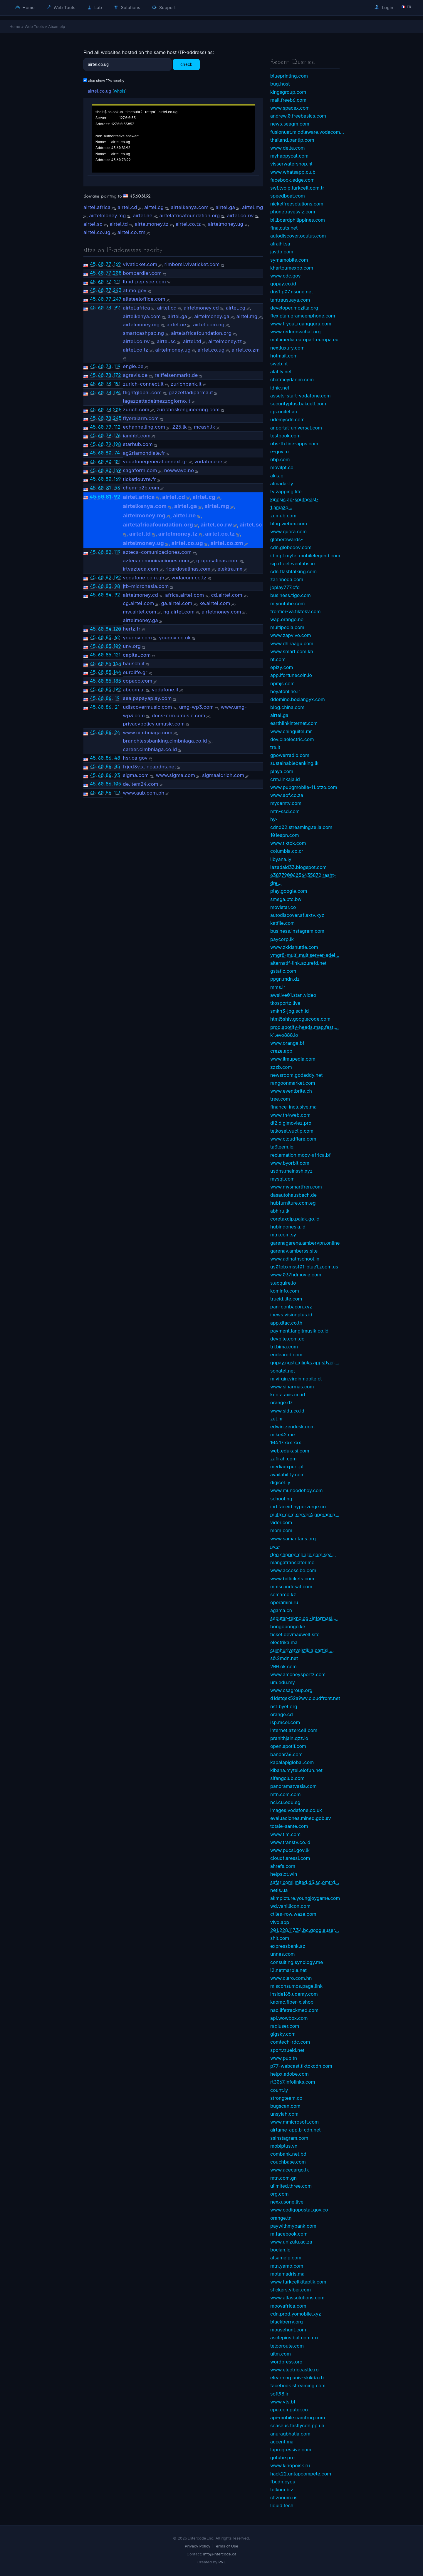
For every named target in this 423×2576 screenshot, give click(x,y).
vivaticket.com (140, 264)
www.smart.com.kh (291, 651)
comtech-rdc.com (290, 2042)
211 (117, 282)
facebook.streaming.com (297, 2385)
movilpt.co (281, 467)
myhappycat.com (289, 156)
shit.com (279, 1938)
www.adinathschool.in (294, 1259)
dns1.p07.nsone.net (291, 292)
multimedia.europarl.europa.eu (304, 339)
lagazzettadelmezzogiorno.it (156, 401)
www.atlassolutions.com (297, 2298)
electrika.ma (284, 1642)
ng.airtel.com (178, 612)
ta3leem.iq (281, 1147)
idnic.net (279, 388)
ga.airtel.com (176, 603)
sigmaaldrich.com (223, 775)
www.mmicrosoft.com (294, 2122)
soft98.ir (279, 2394)
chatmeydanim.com (292, 379)
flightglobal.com (142, 392)
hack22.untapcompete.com (300, 2474)
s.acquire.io (283, 1283)
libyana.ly (280, 859)
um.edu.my (282, 1682)
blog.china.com (287, 707)
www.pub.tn (283, 2058)
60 (101, 264)
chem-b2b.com (141, 488)
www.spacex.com (290, 108)
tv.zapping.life (286, 491)
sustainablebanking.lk (294, 763)
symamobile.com (289, 260)
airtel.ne (142, 215)
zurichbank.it (186, 384)
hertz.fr (131, 629)
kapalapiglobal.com (292, 1762)
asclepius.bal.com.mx (294, 2338)
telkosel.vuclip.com (291, 1131)
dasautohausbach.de (293, 1195)
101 (117, 461)
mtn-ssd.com (285, 811)
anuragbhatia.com (290, 2434)
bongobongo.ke (287, 1626)
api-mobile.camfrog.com (297, 2417)
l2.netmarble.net (288, 1970)
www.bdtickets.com (292, 1579)
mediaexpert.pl (286, 1467)
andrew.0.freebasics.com (298, 116)
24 (117, 732)
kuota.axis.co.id (287, 1395)
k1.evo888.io (284, 1035)
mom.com (281, 1530)
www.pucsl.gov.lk (290, 1850)
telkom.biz (281, 2490)
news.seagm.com (289, 124)
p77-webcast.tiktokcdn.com (301, 2066)
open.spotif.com (288, 1746)
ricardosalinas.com (187, 569)
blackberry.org (286, 2322)
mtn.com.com (285, 1794)
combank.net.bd (288, 2154)
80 (108, 453)
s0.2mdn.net (284, 1658)
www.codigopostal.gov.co (299, 2210)
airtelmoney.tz (152, 224)
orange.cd (281, 1714)
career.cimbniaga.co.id (150, 749)
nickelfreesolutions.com (296, 204)
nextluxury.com (287, 348)
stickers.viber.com (290, 2290)
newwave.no (179, 470)
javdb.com (281, 252)
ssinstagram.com (289, 2138)
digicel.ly (280, 1482)
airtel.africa (96, 207)
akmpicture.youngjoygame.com (305, 1898)
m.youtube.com (287, 603)
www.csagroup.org (291, 1690)
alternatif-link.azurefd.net (298, 963)
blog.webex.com (288, 523)
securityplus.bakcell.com (298, 404)
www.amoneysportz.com (297, 1674)
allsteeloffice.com (144, 299)
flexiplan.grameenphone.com (302, 316)
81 (108, 488)
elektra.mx (229, 569)
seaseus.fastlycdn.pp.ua (297, 2425)
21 (117, 707)
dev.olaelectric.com (292, 739)
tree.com (280, 1099)
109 (117, 646)
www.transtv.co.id (290, 1842)
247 (117, 299)
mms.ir (277, 987)
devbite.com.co (287, 1339)
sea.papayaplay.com (147, 698)
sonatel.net (282, 1371)
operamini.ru (284, 1602)
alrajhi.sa (280, 244)
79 (108, 427)
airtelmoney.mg (107, 215)
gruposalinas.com (217, 561)
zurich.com (136, 409)
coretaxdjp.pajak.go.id (294, 1219)
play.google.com (288, 891)
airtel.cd (127, 207)
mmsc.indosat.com (291, 1586)
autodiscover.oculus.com (298, 236)
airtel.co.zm (131, 232)
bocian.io (280, 2250)
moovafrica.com (288, 2306)
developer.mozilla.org (294, 308)
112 (117, 427)
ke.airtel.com (214, 603)
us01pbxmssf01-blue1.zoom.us (304, 1267)
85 (108, 637)
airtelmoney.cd (201, 308)
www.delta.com (287, 148)
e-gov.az (280, 451)
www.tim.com (285, 1834)
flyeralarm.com (141, 418)
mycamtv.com (285, 803)
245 (117, 418)
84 (108, 595)
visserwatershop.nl (291, 164)
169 (117, 264)
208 (117, 273)
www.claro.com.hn (291, 1978)
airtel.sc (93, 224)
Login (384, 7)
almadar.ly (281, 484)
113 (117, 792)
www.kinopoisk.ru (290, 2465)
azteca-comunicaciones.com (157, 552)
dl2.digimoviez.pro (290, 1123)
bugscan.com (285, 2106)
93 (117, 775)
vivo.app (279, 1922)
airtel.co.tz (188, 224)
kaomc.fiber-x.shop (291, 2002)
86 (108, 698)
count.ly (279, 2090)
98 (117, 586)
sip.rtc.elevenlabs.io (292, 563)
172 (117, 375)
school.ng (281, 1499)
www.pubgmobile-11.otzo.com (303, 787)
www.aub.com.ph (143, 793)
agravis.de (135, 375)
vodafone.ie (208, 461)
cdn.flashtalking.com (293, 571)
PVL (222, 2562)
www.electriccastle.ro (294, 2370)
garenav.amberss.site (294, 1251)
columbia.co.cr (286, 851)
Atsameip (56, 26)
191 (117, 384)
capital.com (136, 655)
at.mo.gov (134, 290)
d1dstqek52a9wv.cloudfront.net (305, 1698)
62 (117, 637)
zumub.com (283, 516)
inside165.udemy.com (294, 1994)
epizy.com (281, 667)
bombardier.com (142, 273)
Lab (94, 7)
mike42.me (282, 1434)
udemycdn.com (287, 419)
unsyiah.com (284, 2114)
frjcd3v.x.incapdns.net (149, 767)
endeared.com (286, 1355)
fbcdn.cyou (282, 2482)
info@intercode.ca (219, 2554)
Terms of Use (226, 2546)
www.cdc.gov (285, 276)
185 (117, 681)
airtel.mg (252, 207)
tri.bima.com (284, 1347)
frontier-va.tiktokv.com (295, 611)
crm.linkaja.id (285, 779)
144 (117, 672)
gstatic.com (283, 971)
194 (117, 392)
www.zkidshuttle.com (294, 947)
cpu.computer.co (289, 2410)
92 (117, 307)
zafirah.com (283, 1459)
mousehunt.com (288, 2330)
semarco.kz (283, 1594)
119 (117, 366)
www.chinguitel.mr (291, 731)
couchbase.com (288, 2162)
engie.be (133, 366)
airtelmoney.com (221, 612)
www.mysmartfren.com (296, 1187)
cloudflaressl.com (290, 1858)
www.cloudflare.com (293, 1139)
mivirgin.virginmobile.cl (296, 1379)
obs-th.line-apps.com (294, 444)
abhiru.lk (279, 1211)
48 (117, 758)
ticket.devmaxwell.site (295, 1634)
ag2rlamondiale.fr (144, 453)
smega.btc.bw (285, 899)
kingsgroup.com (288, 92)
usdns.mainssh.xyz (291, 1171)
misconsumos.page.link (296, 1986)
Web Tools (60, 7)
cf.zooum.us (284, 2497)
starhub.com (138, 444)
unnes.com (282, 1954)
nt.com (278, 659)
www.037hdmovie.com (295, 1275)
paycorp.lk (282, 939)
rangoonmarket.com (292, 1083)
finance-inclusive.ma (293, 1107)
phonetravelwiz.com (292, 212)
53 (117, 488)
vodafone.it (165, 690)
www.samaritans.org (293, 1539)
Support (164, 7)
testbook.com (285, 436)
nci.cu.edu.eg (285, 1802)
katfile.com (282, 923)
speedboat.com (287, 196)
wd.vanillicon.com (290, 1906)
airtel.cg (154, 207)
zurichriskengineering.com (188, 409)
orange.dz (281, 1402)
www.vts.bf (283, 2402)
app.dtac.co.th (286, 1323)
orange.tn (281, 2218)
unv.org (132, 646)
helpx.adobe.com (289, 2074)
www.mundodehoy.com (296, 1490)
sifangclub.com (287, 1778)
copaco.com (137, 681)
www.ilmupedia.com (292, 1059)
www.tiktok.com (288, 843)
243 (117, 290)
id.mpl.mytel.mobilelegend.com (305, 556)
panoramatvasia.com (293, 1786)
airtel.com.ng (208, 324)
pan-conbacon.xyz (291, 1307)
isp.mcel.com (285, 1722)
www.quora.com (288, 531)
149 (117, 470)
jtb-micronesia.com (146, 586)
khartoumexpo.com (291, 268)
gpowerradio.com (289, 755)
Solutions (127, 7)
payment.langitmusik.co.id (299, 1331)
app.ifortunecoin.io (291, 675)
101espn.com (284, 835)
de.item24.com (140, 784)
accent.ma (281, 2442)
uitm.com (280, 2354)
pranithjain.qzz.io (289, 1738)
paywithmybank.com (293, 2226)
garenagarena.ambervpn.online (305, 1243)
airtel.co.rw (240, 215)
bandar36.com (286, 1754)
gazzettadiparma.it (191, 392)
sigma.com (136, 775)
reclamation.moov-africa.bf (300, 1155)
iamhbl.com (136, 436)
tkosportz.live (285, 1003)
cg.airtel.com (138, 603)
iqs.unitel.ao (283, 411)
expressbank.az (287, 1946)
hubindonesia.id (288, 1227)
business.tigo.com (290, 595)
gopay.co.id (283, 284)
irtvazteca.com (140, 569)
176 (117, 435)
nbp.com (280, 459)
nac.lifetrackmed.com (294, 2010)
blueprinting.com (289, 76)
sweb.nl (279, 364)
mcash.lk (204, 427)
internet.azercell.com (293, 1730)
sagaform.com (140, 470)
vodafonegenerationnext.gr (155, 461)
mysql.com (282, 1179)
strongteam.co (286, 2098)
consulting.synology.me (296, 1962)
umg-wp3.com (196, 707)
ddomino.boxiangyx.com (297, 699)
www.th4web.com (290, 1115)
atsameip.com (285, 2258)
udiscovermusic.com (147, 707)
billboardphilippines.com (297, 220)
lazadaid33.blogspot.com (298, 867)
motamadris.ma (287, 2274)
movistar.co (283, 907)
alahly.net (281, 372)
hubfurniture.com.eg (293, 1203)
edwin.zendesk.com (292, 1427)
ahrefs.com (282, 1866)
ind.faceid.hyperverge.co (298, 1507)
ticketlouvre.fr (139, 479)
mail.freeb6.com (288, 100)
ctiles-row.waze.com (293, 1914)
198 (117, 444)
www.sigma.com (175, 775)
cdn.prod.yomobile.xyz (295, 2314)
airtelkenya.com (190, 207)
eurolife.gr (135, 672)
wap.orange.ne (286, 619)
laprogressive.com (290, 2450)
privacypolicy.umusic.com (153, 724)
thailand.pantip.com (292, 140)
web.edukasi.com (289, 1451)
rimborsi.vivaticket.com (192, 264)
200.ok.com (283, 1666)
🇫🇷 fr (406, 7)
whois (119, 90)
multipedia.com (287, 627)
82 (109, 552)
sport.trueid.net (287, 2050)
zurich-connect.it (143, 384)
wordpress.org (286, 2362)
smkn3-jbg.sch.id (289, 1011)
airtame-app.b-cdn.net (295, 2130)
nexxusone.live (286, 2202)
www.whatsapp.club (292, 172)
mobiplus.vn (283, 2146)
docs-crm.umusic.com (178, 715)
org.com (279, 2194)
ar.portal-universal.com (296, 428)
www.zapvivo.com (290, 635)
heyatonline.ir (285, 691)
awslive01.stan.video (293, 995)
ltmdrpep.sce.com (144, 282)
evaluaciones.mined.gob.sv (300, 1818)
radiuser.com (284, 2026)
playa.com (281, 771)
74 (117, 453)
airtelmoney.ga (211, 316)
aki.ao (276, 476)
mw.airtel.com (139, 612)
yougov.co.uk (175, 638)
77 (108, 264)
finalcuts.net (284, 228)
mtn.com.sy (283, 1235)
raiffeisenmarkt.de (176, 375)
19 (117, 698)
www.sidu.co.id (287, 1411)
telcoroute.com (287, 2346)
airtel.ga (225, 207)
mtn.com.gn (283, 2178)
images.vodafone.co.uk (296, 1810)
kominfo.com (284, 1291)
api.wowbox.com (289, 2018)
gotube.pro (282, 2457)
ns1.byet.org (283, 1706)
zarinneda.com (286, 579)
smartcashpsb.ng (143, 333)
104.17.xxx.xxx (285, 1442)
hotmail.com (284, 356)
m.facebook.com (289, 2234)
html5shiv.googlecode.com (300, 1019)
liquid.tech (281, 2505)
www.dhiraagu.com (291, 643)
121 (117, 655)
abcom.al (134, 690)
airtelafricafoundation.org (190, 215)
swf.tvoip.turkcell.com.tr (297, 188)
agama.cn (281, 1610)
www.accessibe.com (293, 1570)
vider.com (281, 1522)
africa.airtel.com (184, 595)
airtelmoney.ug (225, 224)
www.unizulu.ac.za (291, 2242)
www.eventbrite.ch (291, 1091)
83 (108, 586)
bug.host (280, 84)
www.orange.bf (287, 1043)
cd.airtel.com (226, 595)
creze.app (281, 1051)
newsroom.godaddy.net (296, 1075)
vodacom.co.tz (189, 578)
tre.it (275, 747)
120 (117, 629)
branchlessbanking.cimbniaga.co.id (165, 741)
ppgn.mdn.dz (285, 979)
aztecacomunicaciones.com (156, 561)
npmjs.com (282, 683)
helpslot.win (283, 1874)
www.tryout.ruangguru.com (300, 324)
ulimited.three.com (291, 2186)
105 (117, 784)
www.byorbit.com (289, 1163)
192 (117, 577)
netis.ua (279, 1890)
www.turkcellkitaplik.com (298, 2282)
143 (117, 663)
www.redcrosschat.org (295, 332)
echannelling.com (144, 427)
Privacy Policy (197, 2546)
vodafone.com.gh (143, 578)
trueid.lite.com (286, 1299)
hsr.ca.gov (135, 758)
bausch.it (134, 663)
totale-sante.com (289, 1826)
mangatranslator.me (292, 1562)
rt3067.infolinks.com (292, 2082)
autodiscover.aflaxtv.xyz (297, 915)
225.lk (179, 427)
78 (108, 307)
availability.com (287, 1474)
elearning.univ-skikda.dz (297, 2378)
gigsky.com (283, 2034)
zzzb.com (281, 1067)
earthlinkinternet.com (294, 723)
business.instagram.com (297, 931)
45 (93, 264)
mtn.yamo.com (286, 2266)
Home (25, 7)
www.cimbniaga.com (147, 732)
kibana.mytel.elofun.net (296, 1770)
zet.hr (276, 1419)
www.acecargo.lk (289, 2170)
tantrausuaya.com (290, 300)
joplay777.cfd (285, 587)
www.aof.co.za (286, 795)
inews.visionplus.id (291, 1315)
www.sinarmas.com (292, 1387)
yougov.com (137, 638)
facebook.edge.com (292, 180)
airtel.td (119, 224)
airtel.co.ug (99, 91)
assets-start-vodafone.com (300, 396)
